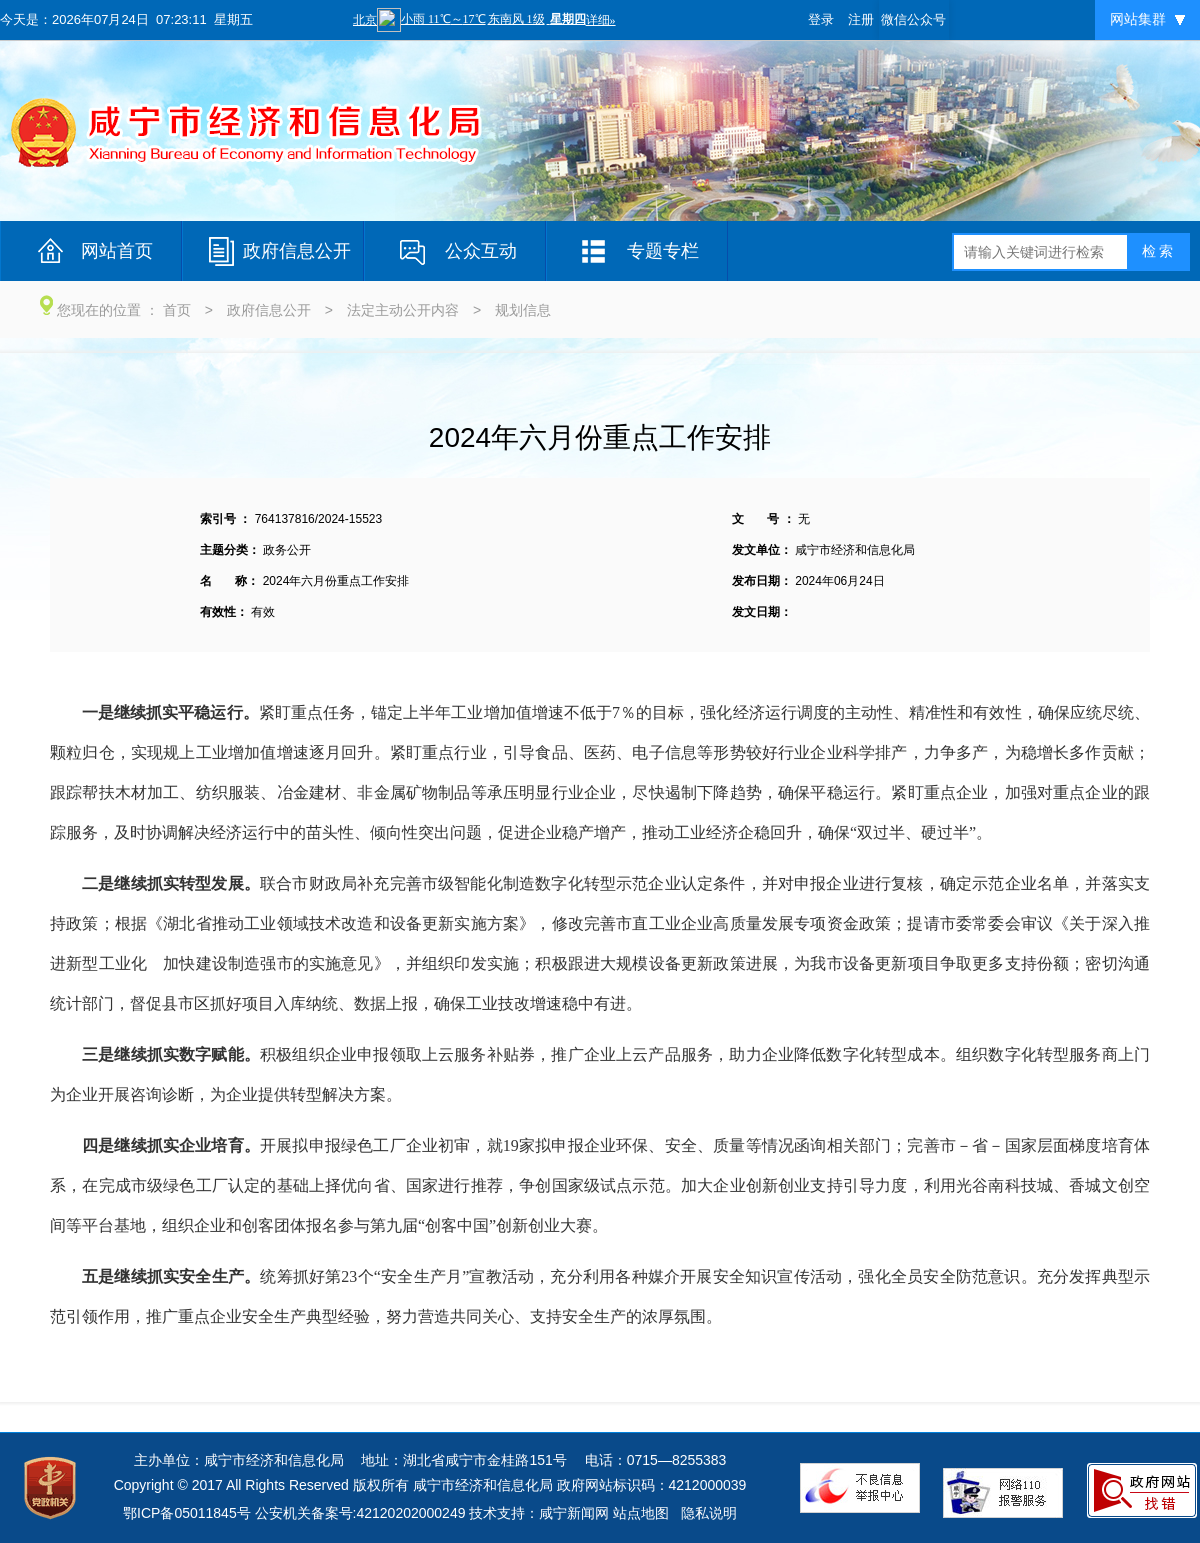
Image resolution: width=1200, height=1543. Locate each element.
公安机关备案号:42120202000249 (360, 1513)
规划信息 (523, 310)
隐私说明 (709, 1513)
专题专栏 (663, 251)
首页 (177, 310)
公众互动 (481, 251)
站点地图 (641, 1513)
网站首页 (117, 251)
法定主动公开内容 (403, 310)
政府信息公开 (297, 251)
